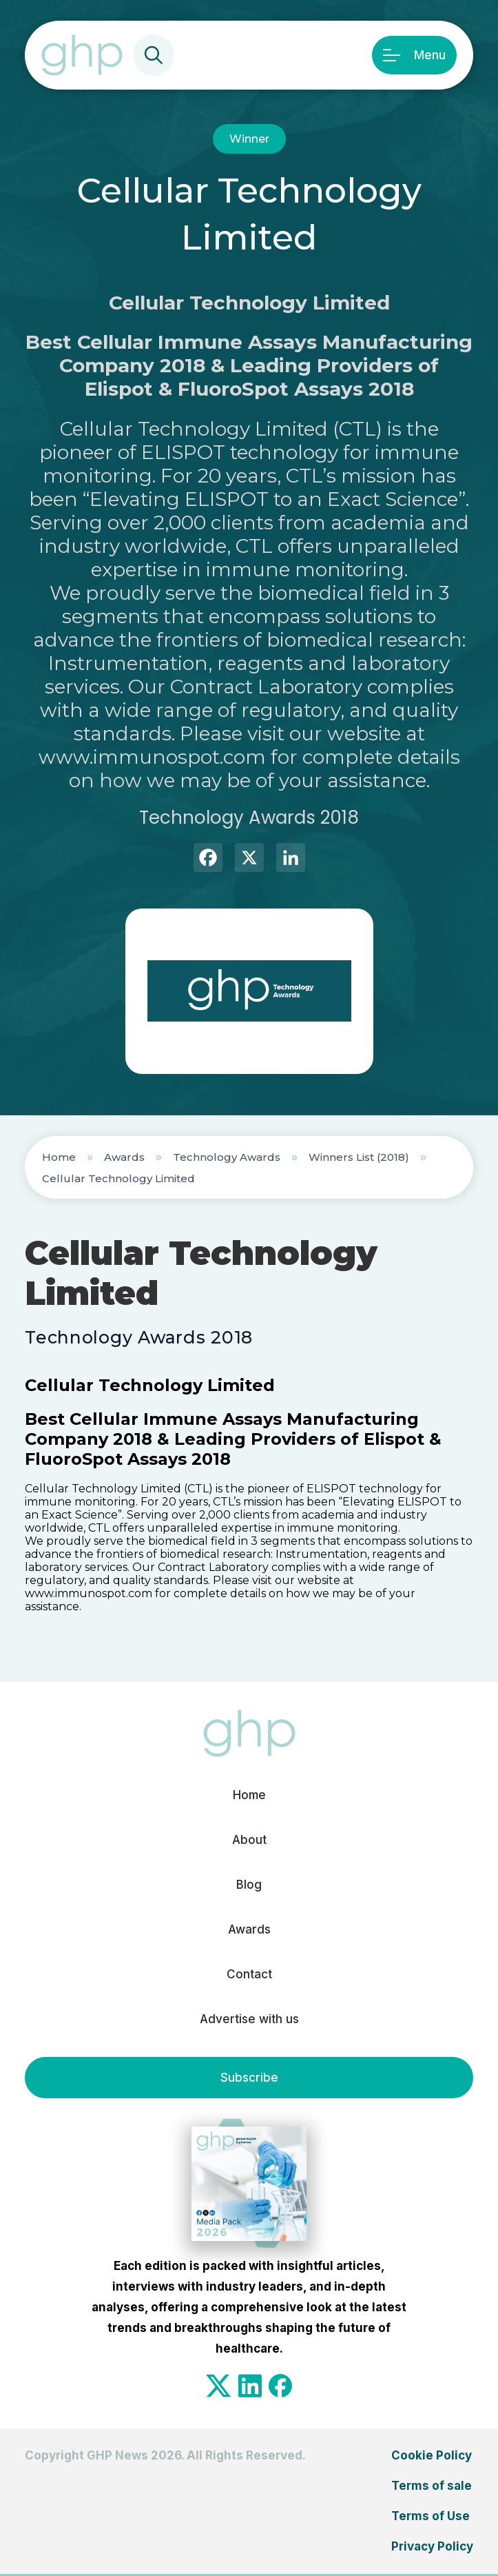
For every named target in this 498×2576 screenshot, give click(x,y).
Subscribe (249, 2078)
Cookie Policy (431, 2455)
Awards (124, 1157)
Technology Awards (226, 1157)
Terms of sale (431, 2486)
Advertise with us (249, 2019)
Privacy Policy (432, 2546)
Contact (249, 1974)
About (249, 1840)
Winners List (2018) (359, 1157)
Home (59, 1157)
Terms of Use (430, 2516)
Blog (249, 1885)
